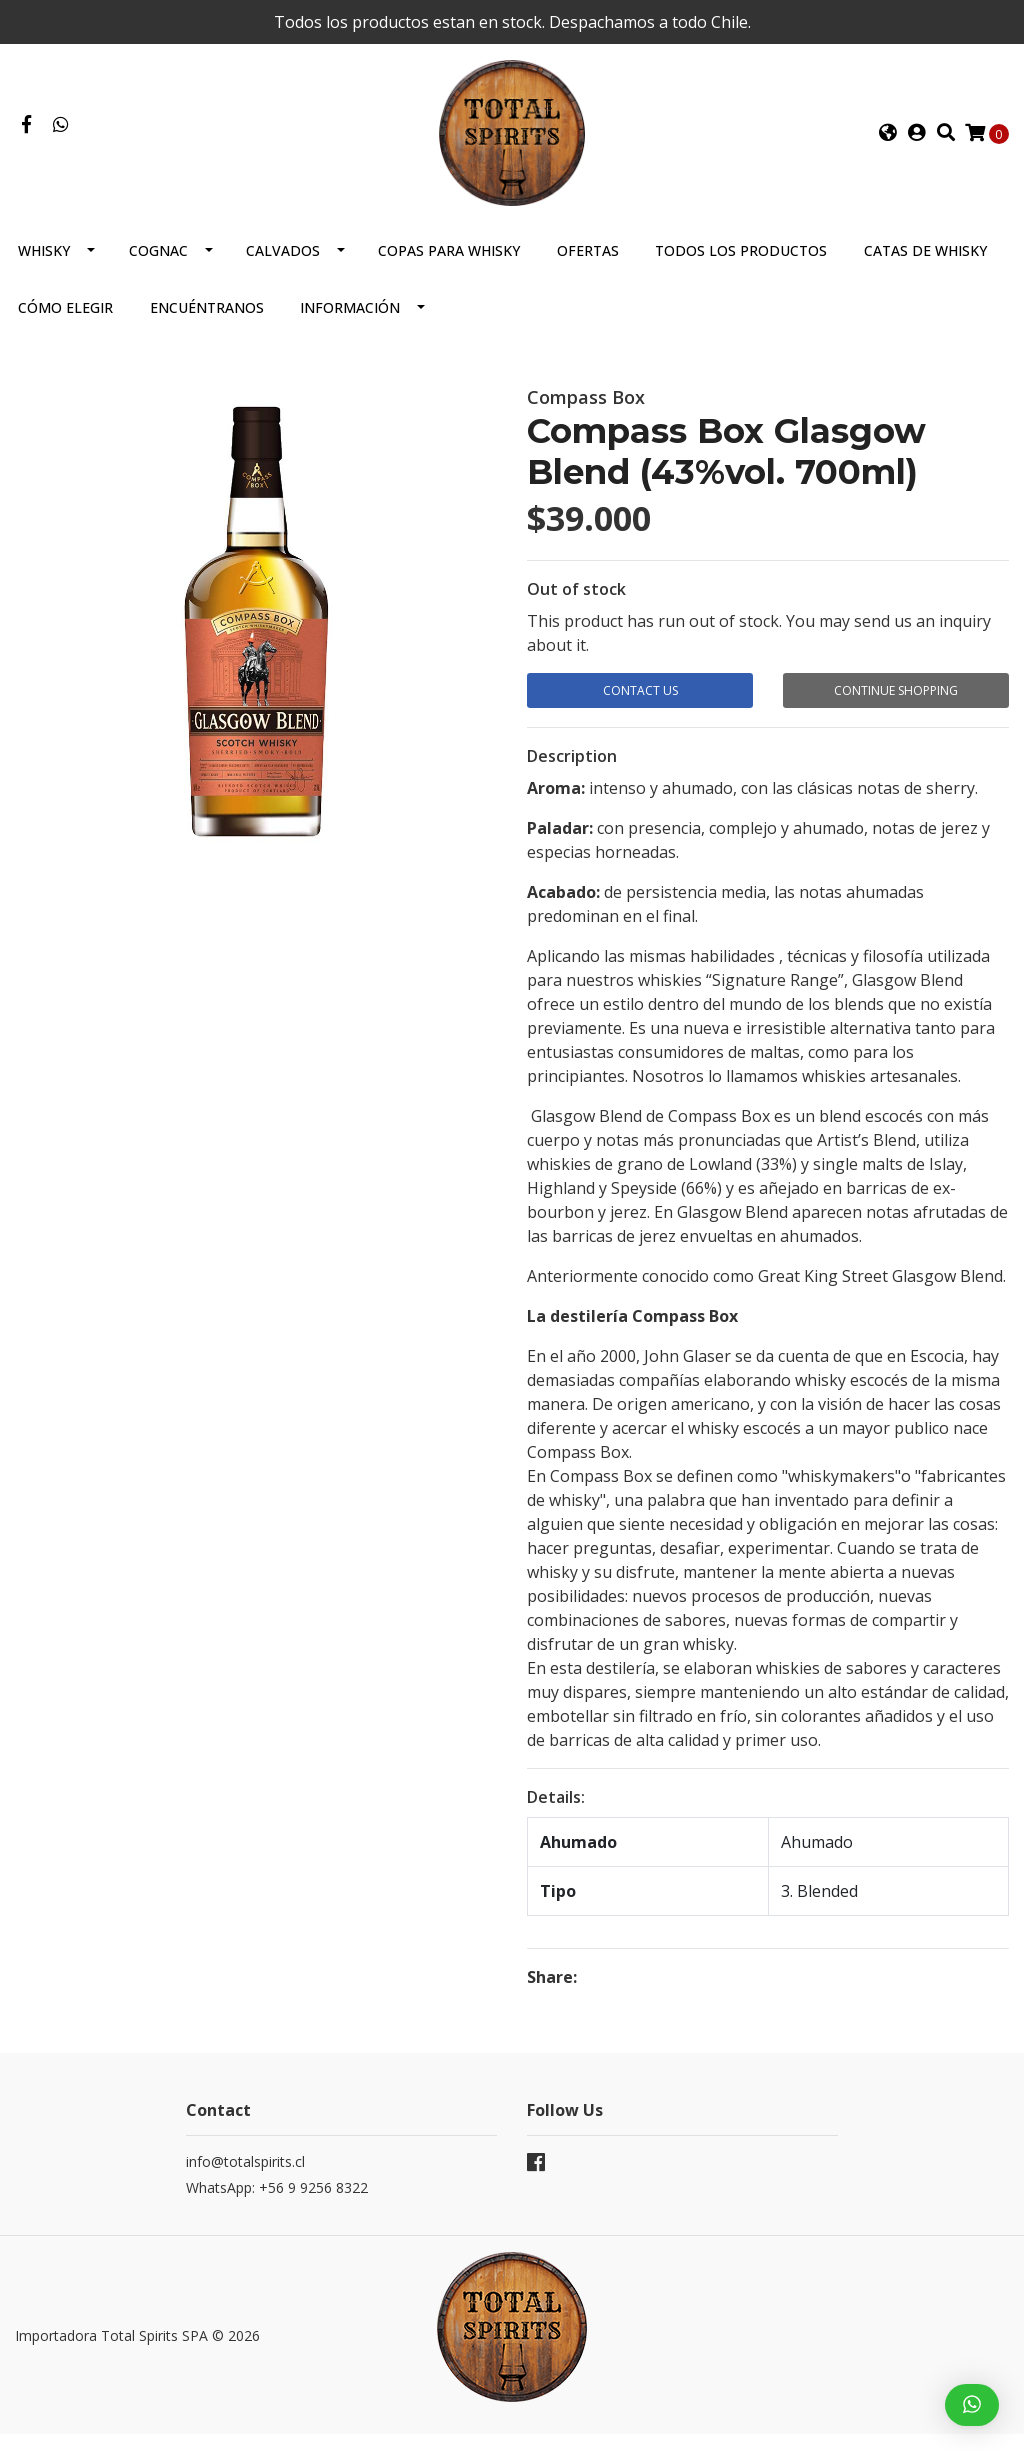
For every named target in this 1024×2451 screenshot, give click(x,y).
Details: (556, 1814)
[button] (888, 143)
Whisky (44, 270)
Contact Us (640, 710)
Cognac (158, 270)
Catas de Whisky (925, 270)
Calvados (283, 270)
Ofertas (588, 270)
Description (572, 773)
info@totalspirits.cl (245, 2178)
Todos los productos (741, 270)
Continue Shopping (896, 710)
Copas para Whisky (449, 270)
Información (350, 327)
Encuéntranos (207, 327)
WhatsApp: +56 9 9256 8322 (277, 2204)
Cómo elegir (65, 327)
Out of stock (576, 609)
